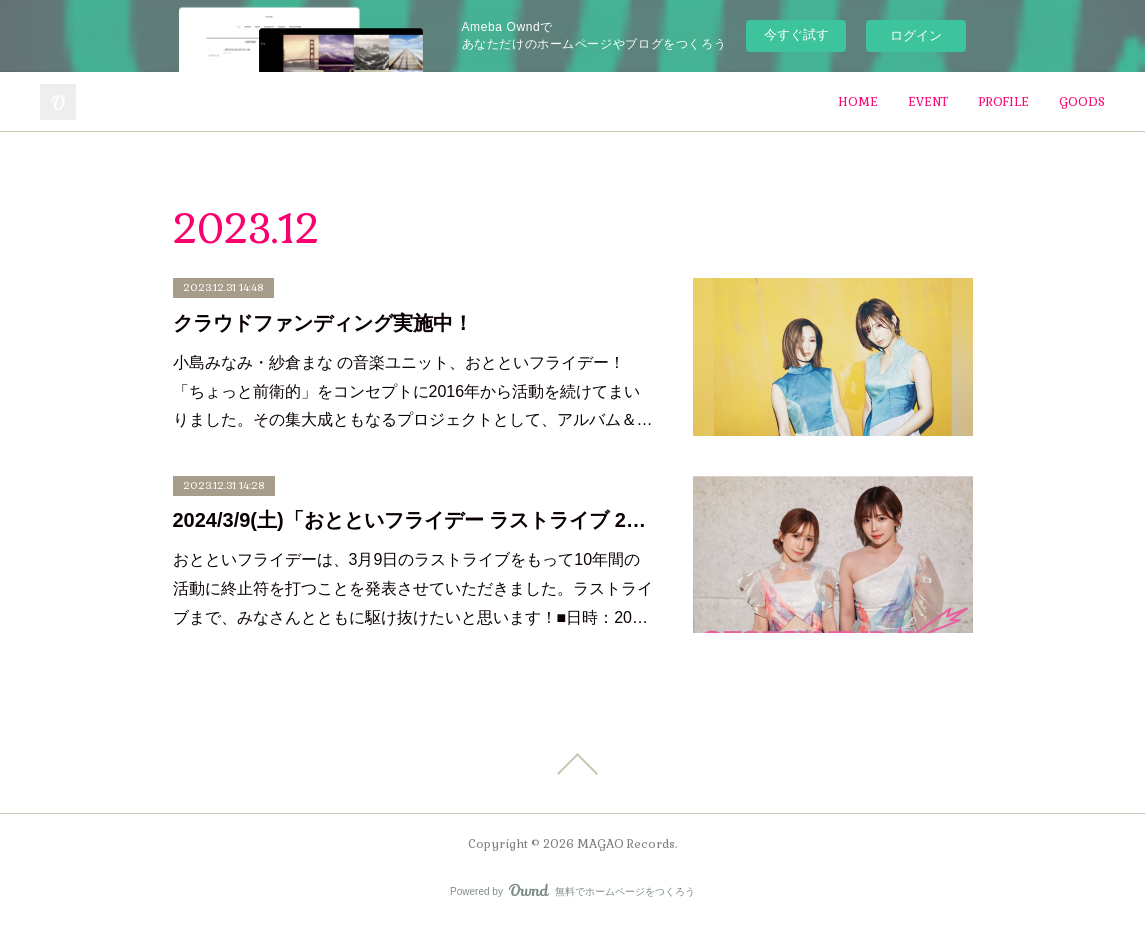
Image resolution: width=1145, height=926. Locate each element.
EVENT (928, 102)
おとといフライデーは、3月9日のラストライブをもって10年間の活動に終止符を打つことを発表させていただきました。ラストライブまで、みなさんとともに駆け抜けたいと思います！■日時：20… (413, 588)
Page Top (572, 764)
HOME (858, 102)
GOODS (1082, 102)
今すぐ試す (796, 34)
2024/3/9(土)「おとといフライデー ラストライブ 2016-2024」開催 (413, 520)
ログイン (916, 35)
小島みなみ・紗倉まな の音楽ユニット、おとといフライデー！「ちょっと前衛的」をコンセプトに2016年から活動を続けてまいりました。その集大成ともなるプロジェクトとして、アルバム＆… (413, 391)
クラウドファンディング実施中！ (323, 323)
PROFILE (1003, 102)
